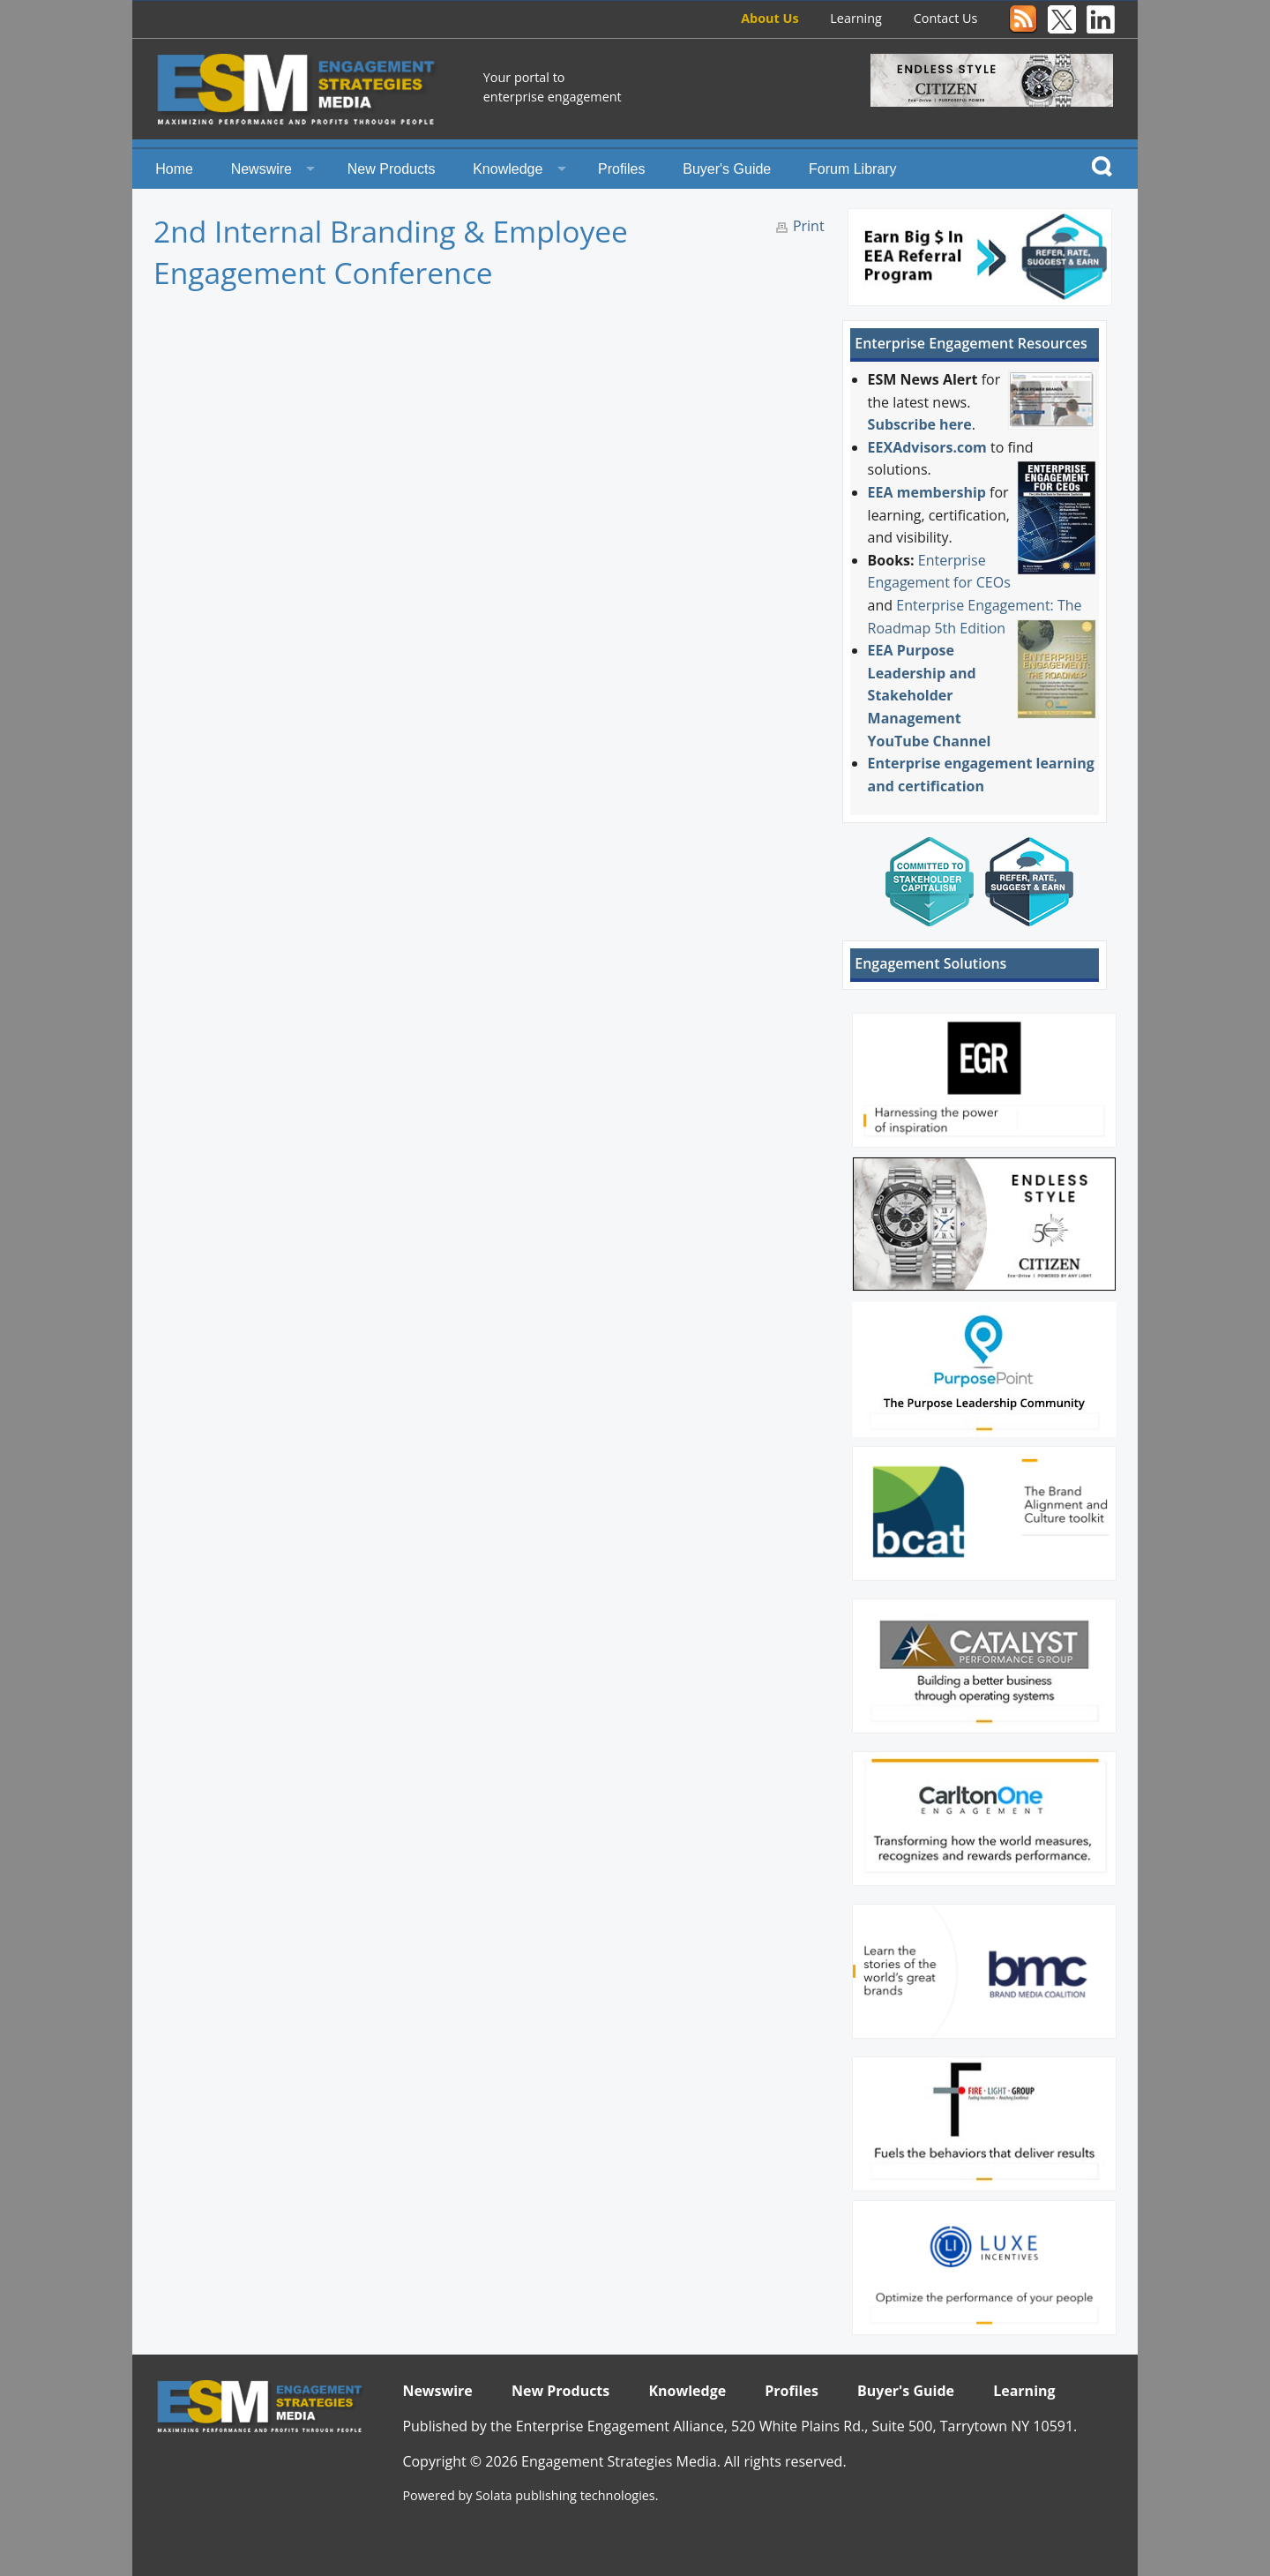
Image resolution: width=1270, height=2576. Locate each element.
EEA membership (927, 492)
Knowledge (507, 168)
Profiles (621, 168)
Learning (856, 18)
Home (174, 168)
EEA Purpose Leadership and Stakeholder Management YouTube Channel (929, 695)
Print (809, 226)
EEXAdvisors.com (927, 447)
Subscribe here (920, 424)
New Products (391, 168)
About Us (769, 18)
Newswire (261, 168)
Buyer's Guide (727, 168)
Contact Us (946, 18)
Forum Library (853, 168)
